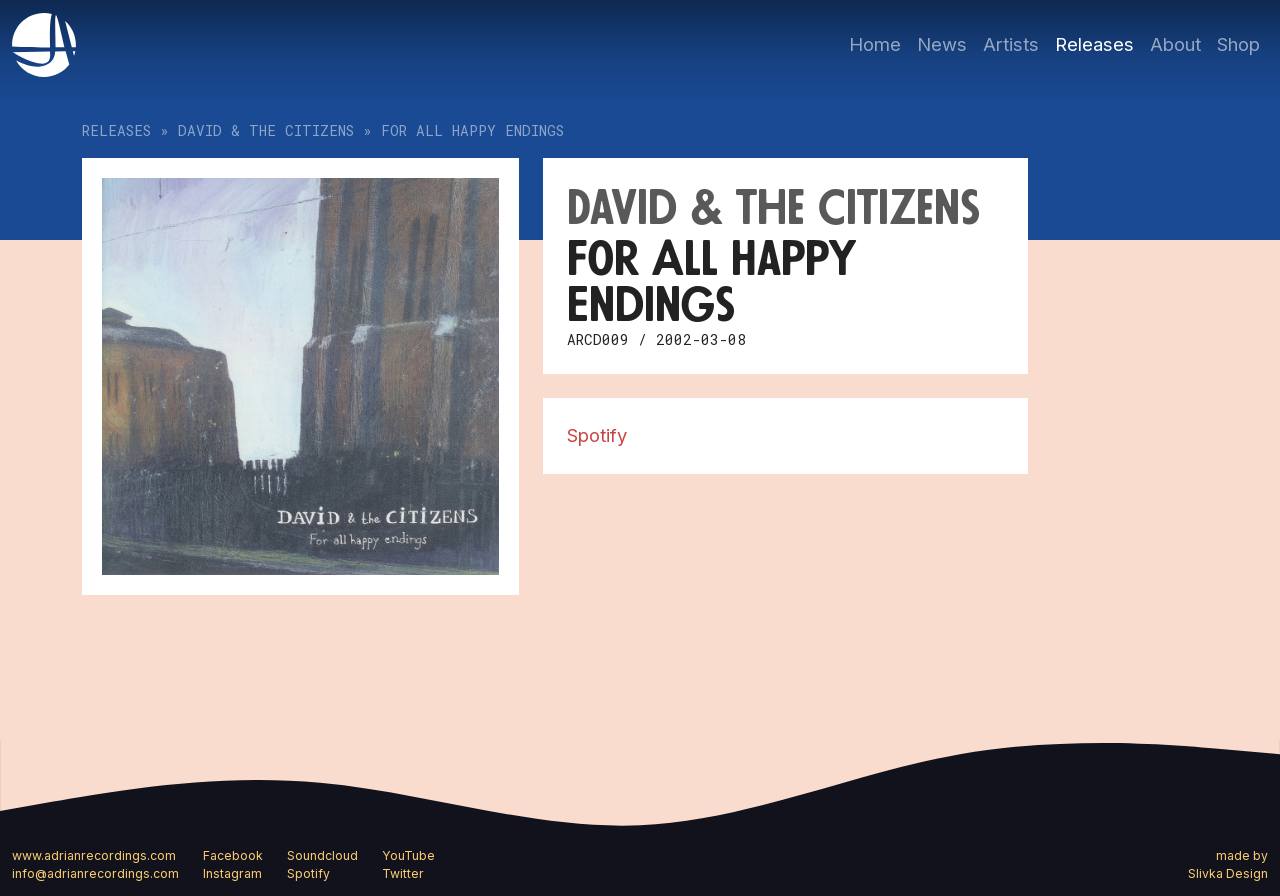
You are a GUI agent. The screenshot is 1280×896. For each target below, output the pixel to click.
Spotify (597, 435)
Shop (1238, 44)
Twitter (403, 873)
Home (875, 44)
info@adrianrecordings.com (95, 873)
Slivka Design (1228, 873)
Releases (1094, 44)
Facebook (233, 855)
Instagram (232, 873)
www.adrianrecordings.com (94, 855)
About (1175, 44)
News (942, 44)
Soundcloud (322, 855)
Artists (1011, 44)
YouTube (408, 855)
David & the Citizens (266, 130)
